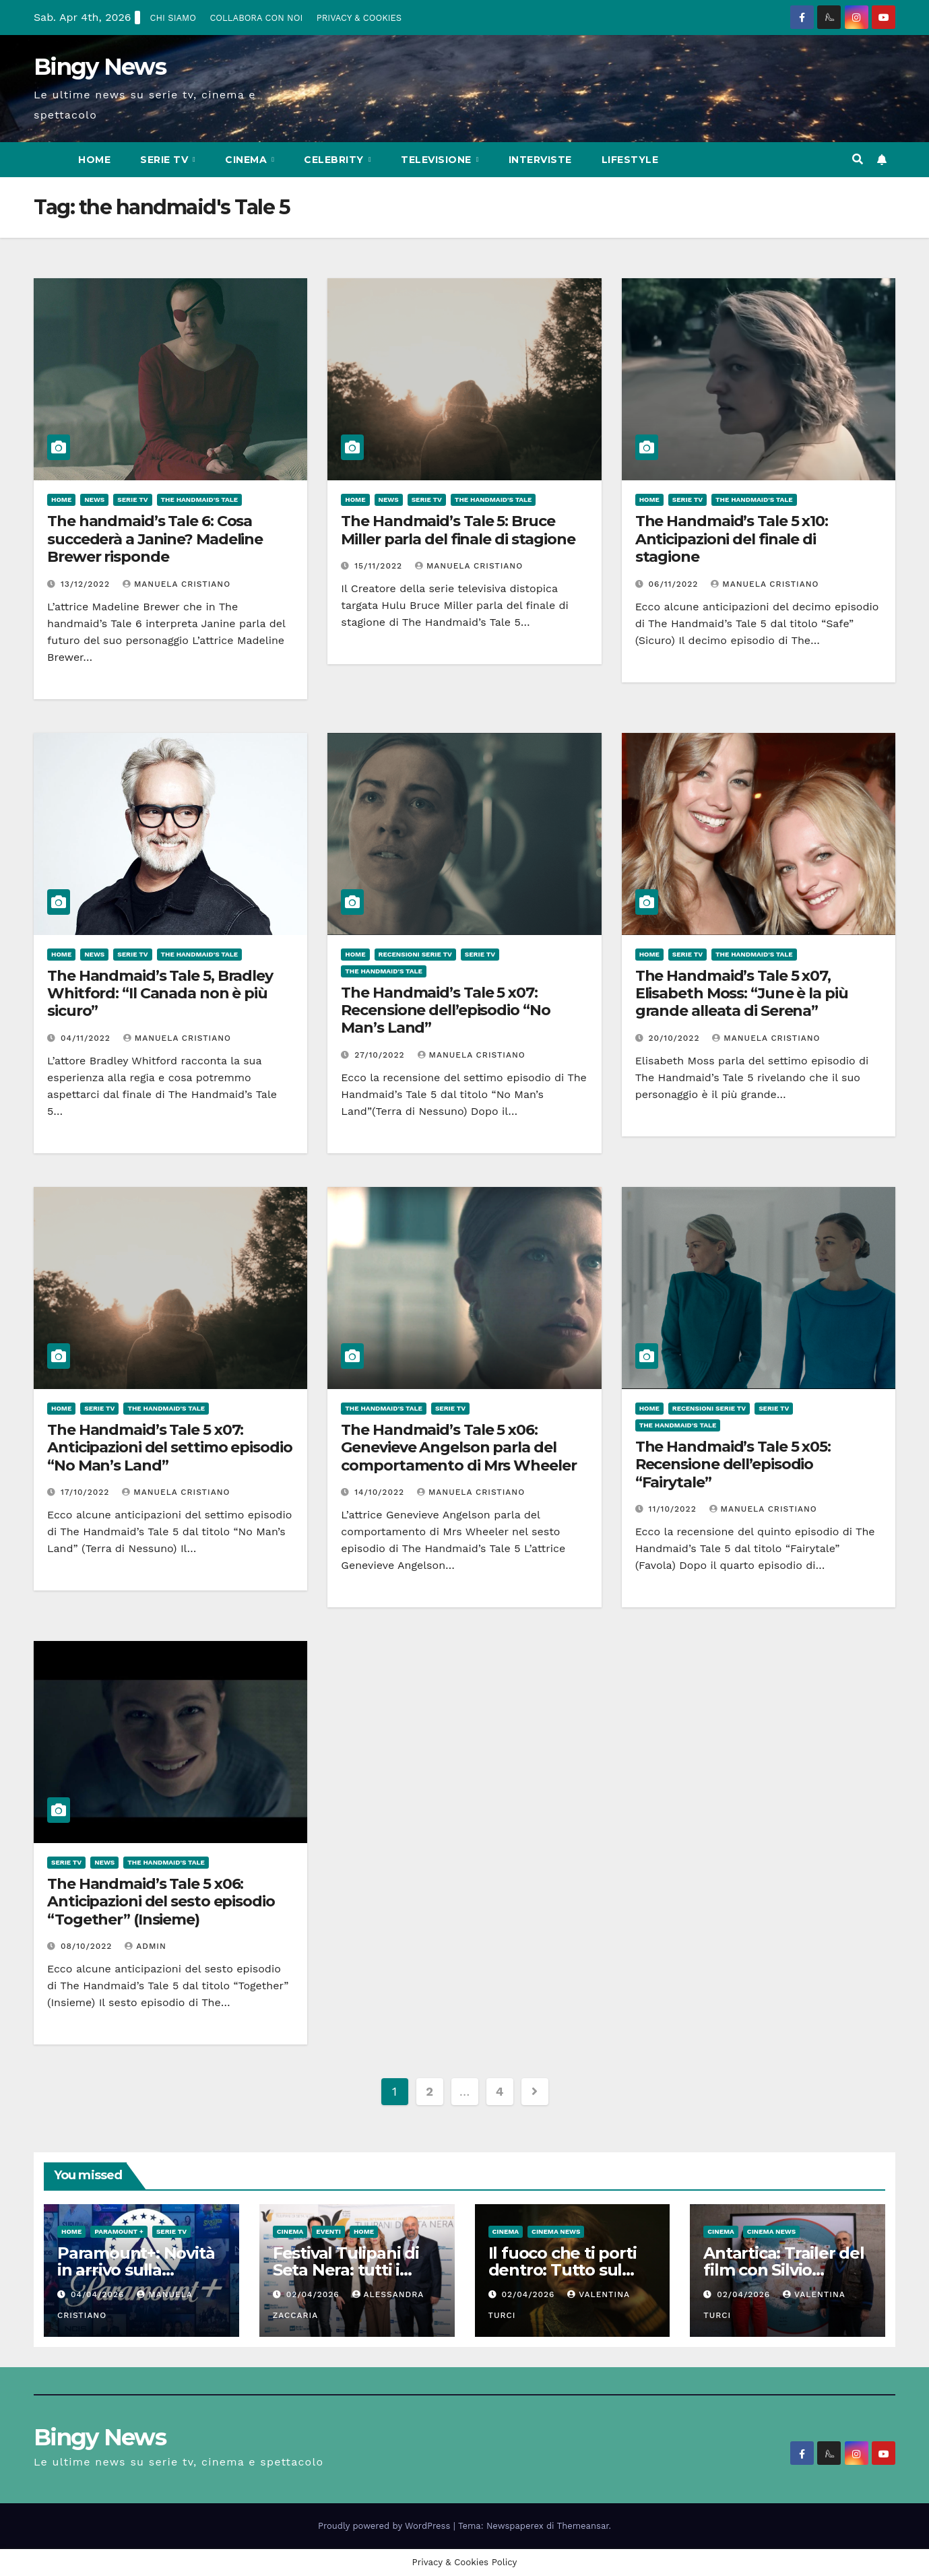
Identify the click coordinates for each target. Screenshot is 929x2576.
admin (145, 1946)
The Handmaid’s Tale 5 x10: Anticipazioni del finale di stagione (731, 539)
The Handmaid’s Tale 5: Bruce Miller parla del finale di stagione (458, 530)
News (94, 499)
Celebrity (335, 160)
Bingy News (100, 67)
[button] (857, 159)
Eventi (328, 2231)
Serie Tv (165, 160)
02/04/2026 (314, 2294)
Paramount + (118, 2231)
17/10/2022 (87, 1492)
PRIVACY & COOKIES (359, 18)
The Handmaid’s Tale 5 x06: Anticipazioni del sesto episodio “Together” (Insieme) (161, 1902)
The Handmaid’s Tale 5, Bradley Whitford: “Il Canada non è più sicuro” (160, 994)
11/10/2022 (674, 1509)
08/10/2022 (88, 1946)
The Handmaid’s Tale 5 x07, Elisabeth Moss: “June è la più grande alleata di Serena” (741, 994)
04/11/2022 (87, 1038)
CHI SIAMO (173, 18)
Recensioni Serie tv (415, 954)
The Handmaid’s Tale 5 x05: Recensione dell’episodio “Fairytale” (733, 1464)
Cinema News (556, 2231)
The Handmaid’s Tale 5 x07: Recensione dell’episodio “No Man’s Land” (445, 1010)
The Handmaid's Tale (199, 499)
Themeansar (583, 2526)
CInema (247, 160)
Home (94, 160)
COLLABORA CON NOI (256, 18)
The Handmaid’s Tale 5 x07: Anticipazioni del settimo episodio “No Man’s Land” (169, 1448)
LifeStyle (630, 160)
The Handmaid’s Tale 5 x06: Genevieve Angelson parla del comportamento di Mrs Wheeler (458, 1448)
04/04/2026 (99, 2294)
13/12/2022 (87, 584)
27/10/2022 (381, 1055)
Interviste (540, 160)
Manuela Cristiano (176, 584)
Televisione (437, 160)
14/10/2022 (381, 1492)
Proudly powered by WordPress (385, 2526)
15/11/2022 (380, 566)
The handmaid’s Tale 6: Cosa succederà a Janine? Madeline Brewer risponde (155, 539)
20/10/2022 (676, 1038)
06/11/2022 (675, 584)
